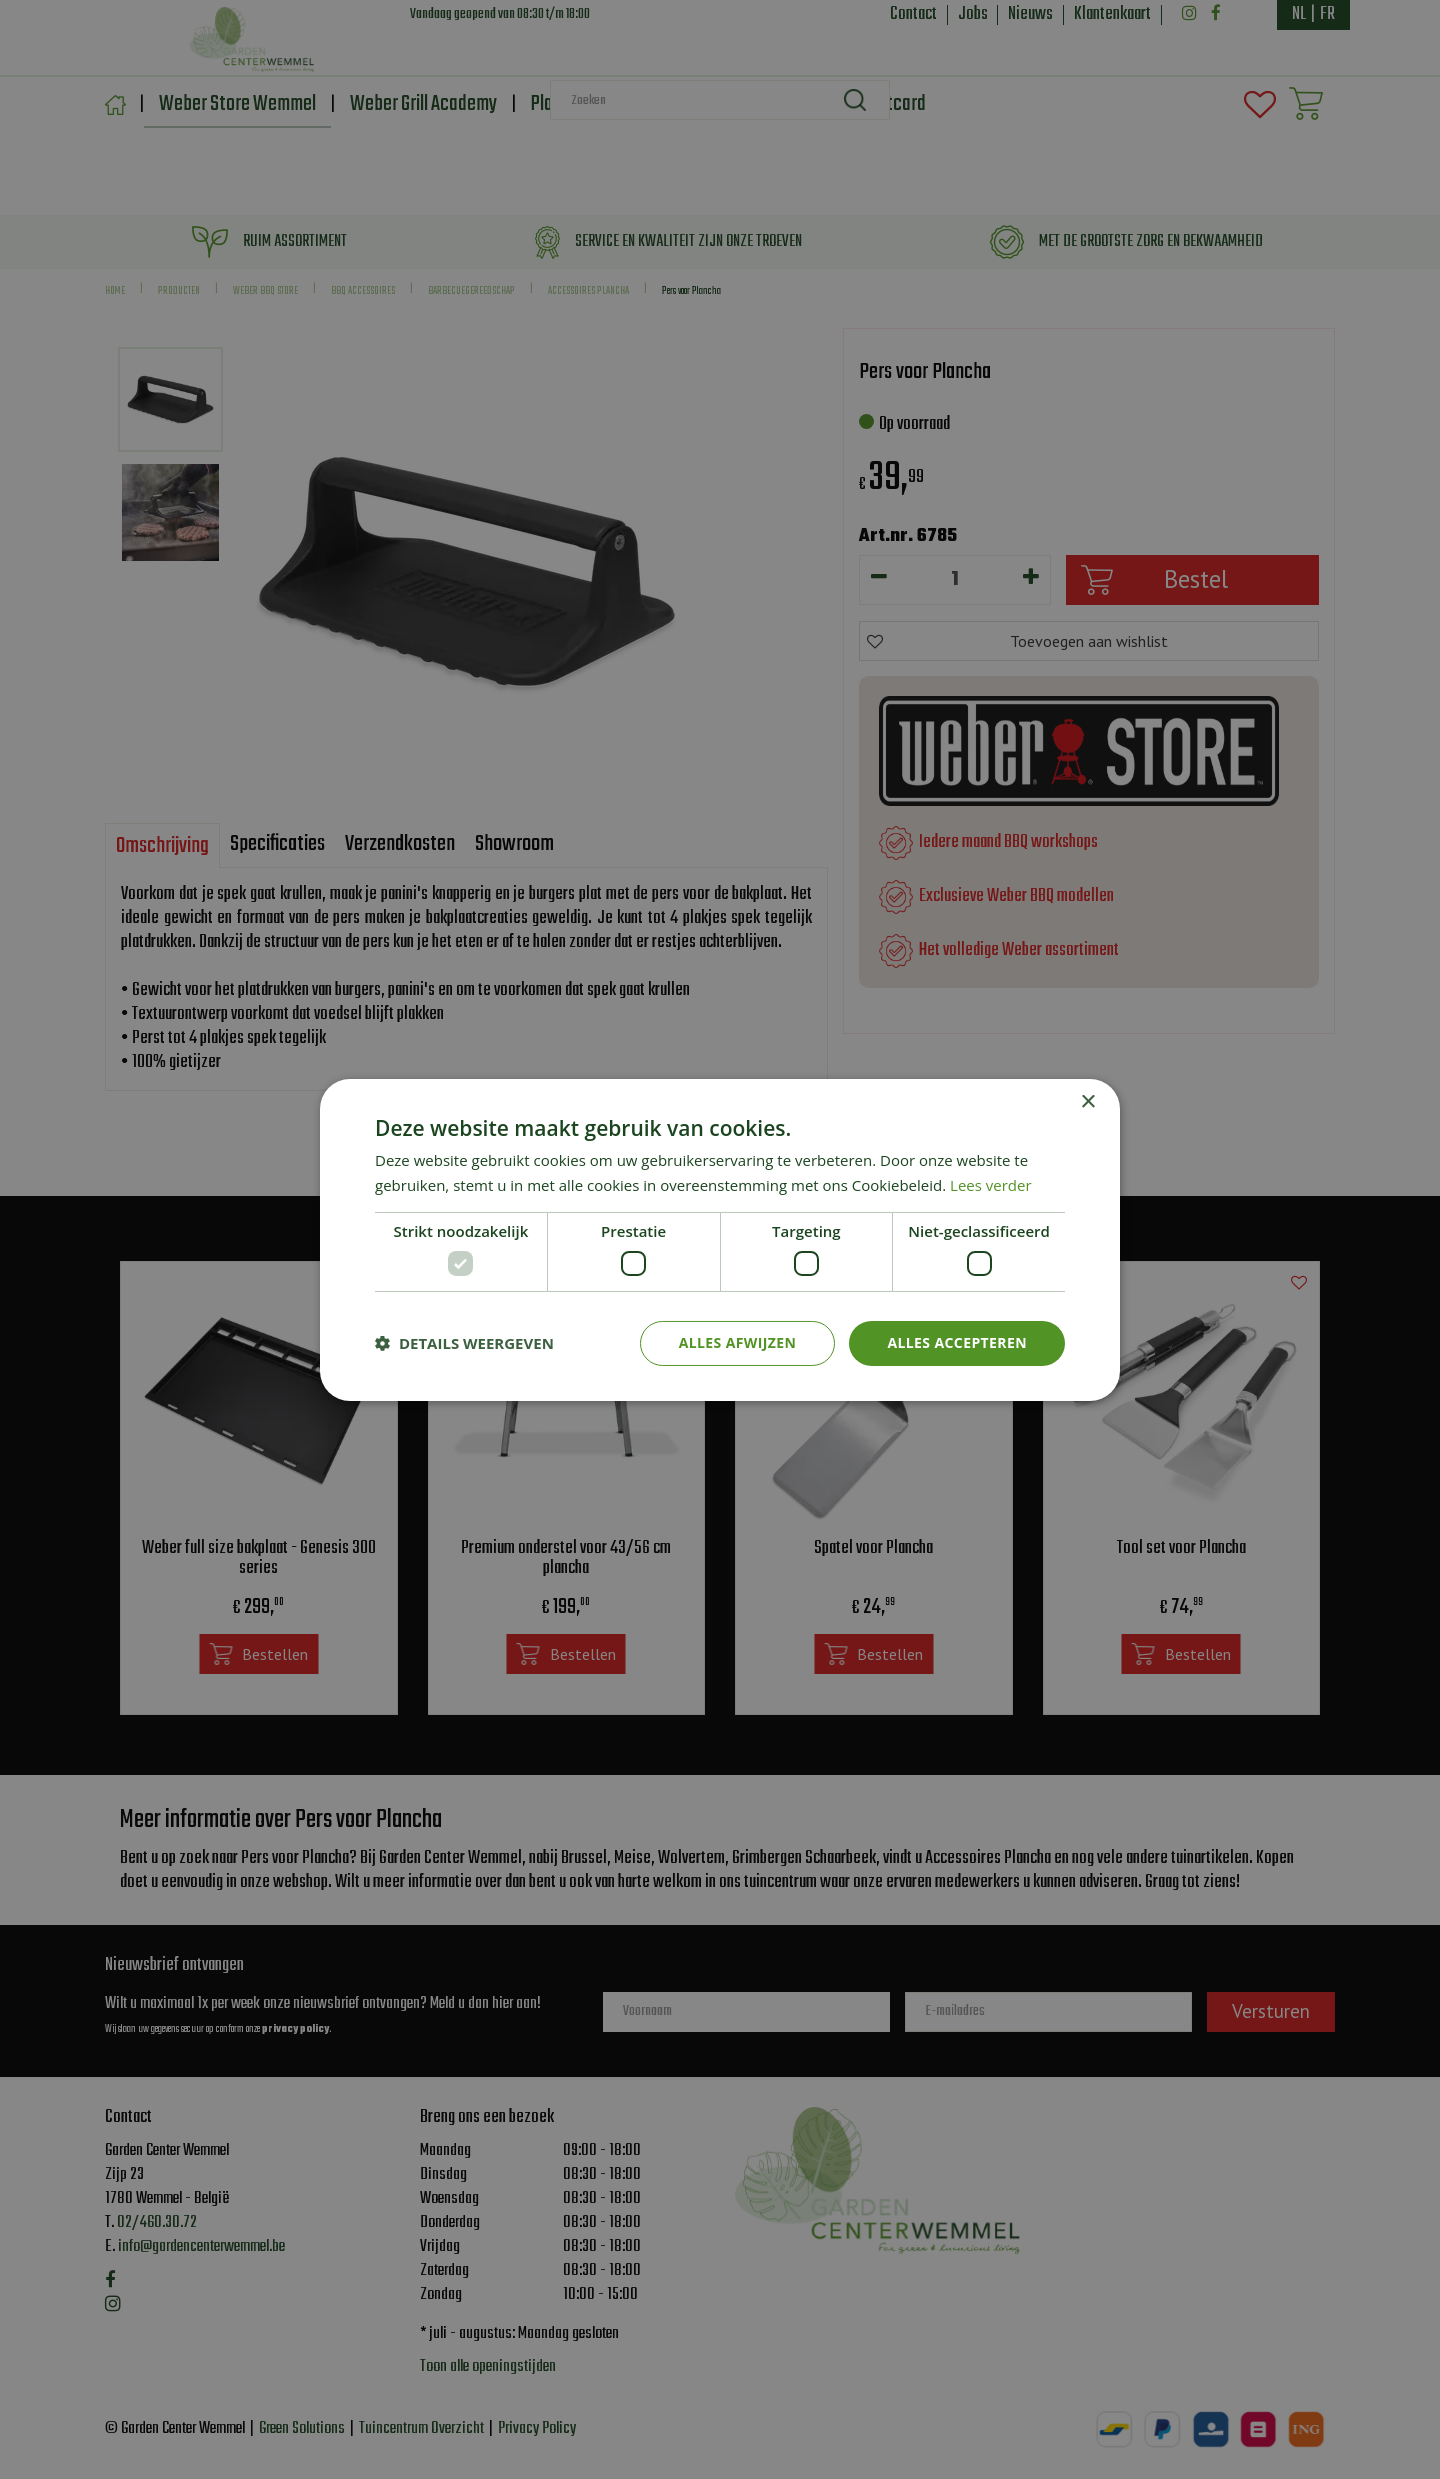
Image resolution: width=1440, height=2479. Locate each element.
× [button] (1087, 1101)
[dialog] (720, 1239)
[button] (464, 1343)
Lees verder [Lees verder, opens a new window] (991, 1185)
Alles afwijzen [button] (738, 1342)
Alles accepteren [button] (957, 1342)
